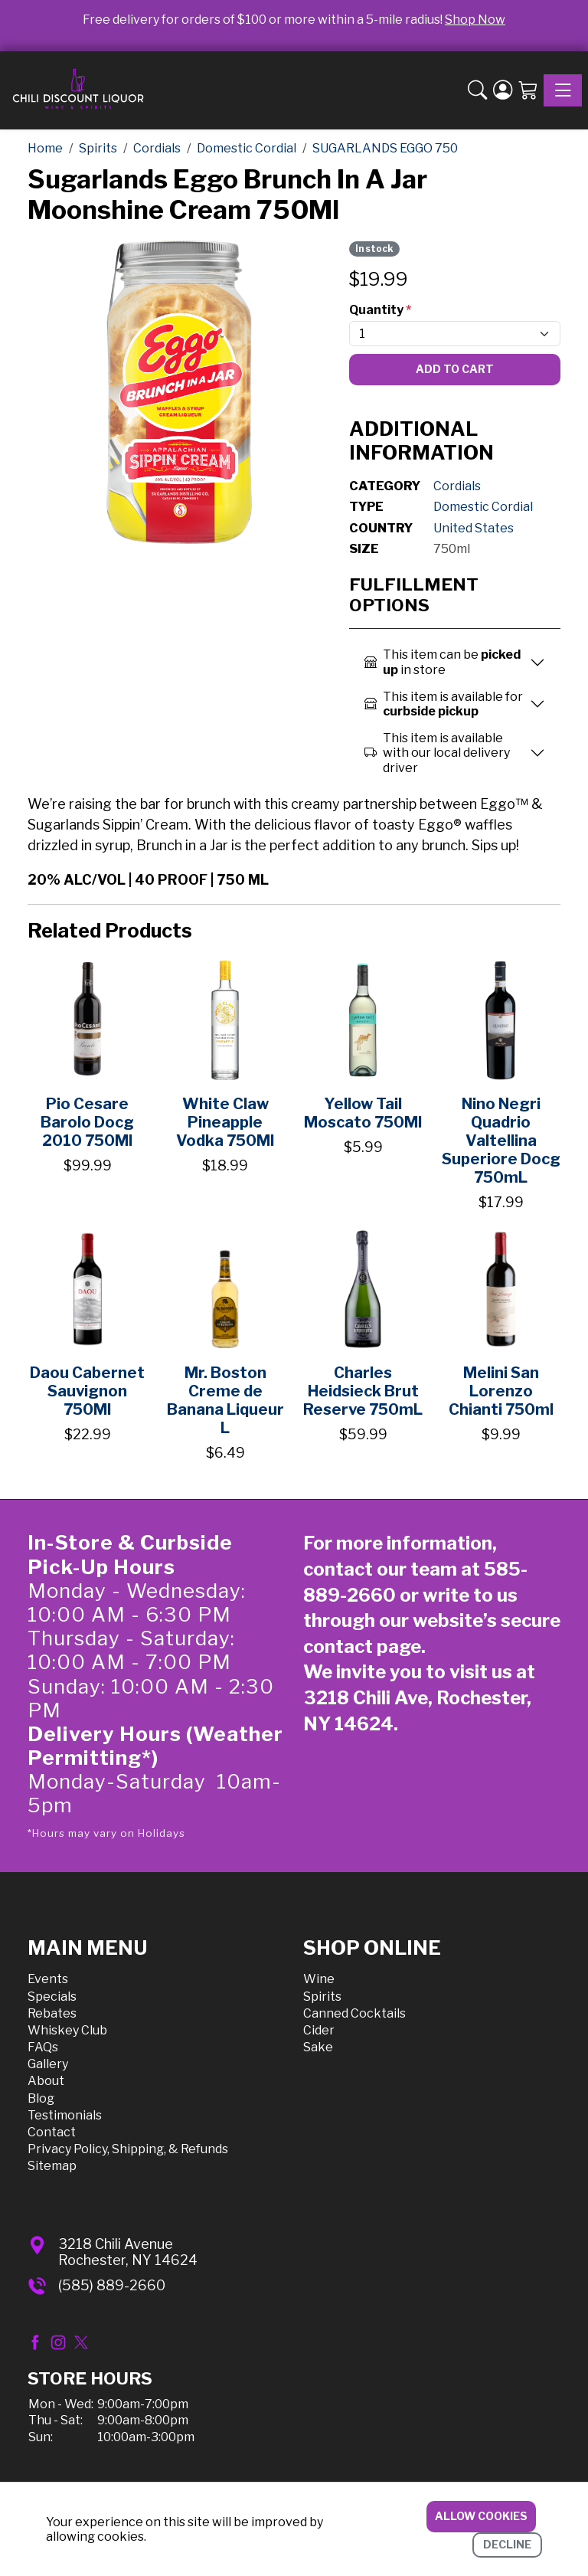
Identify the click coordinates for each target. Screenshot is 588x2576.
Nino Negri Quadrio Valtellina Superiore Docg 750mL (501, 1141)
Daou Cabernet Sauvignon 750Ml (87, 1391)
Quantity (380, 310)
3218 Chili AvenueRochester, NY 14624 (128, 2252)
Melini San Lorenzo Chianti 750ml (501, 1391)
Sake (318, 2047)
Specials (52, 1996)
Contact (52, 2132)
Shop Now (475, 19)
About (46, 2081)
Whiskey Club (67, 2030)
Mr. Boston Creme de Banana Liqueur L (225, 1400)
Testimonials (65, 2115)
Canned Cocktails (354, 2013)
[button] (477, 90)
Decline (507, 2544)
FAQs (43, 2047)
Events (48, 1979)
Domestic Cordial (483, 506)
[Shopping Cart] (527, 90)
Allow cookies (481, 2515)
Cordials (457, 486)
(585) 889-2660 (111, 2285)
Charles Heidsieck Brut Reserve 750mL (363, 1391)
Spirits (322, 1996)
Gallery (48, 2064)
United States (473, 528)
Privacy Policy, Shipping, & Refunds (128, 2149)
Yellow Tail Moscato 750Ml (363, 1113)
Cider (319, 2030)
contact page (362, 1646)
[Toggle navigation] (563, 90)
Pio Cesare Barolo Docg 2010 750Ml (87, 1122)
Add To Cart (455, 368)
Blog (41, 2098)
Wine (319, 1979)
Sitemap (52, 2166)
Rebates (52, 2013)
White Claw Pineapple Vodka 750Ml (225, 1122)
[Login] (502, 90)
